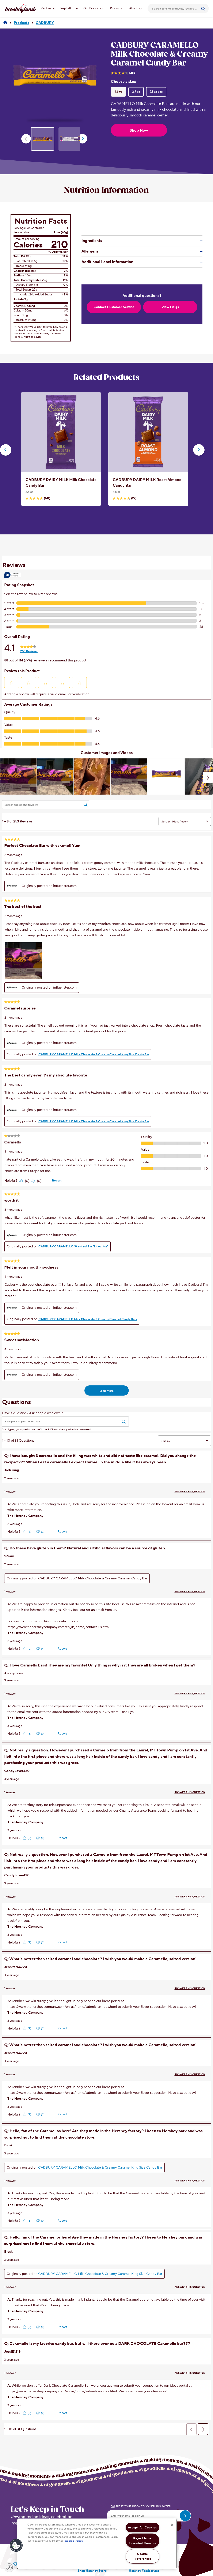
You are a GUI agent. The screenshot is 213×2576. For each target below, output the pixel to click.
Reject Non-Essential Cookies (142, 2540)
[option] (55, 76)
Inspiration (69, 8)
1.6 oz (118, 92)
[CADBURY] (45, 23)
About (135, 8)
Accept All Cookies (142, 2527)
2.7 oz (136, 92)
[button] (5, 450)
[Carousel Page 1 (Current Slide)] (102, 519)
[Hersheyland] (5, 23)
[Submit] (204, 8)
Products (116, 8)
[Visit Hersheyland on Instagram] (15, 2565)
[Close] (172, 2524)
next (82, 139)
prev (26, 139)
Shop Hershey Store (92, 2571)
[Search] (204, 8)
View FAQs (170, 307)
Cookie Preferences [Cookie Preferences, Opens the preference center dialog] (142, 2556)
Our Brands (93, 8)
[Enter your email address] (149, 2515)
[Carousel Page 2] (109, 519)
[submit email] (185, 2515)
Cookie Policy (74, 2541)
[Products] (21, 23)
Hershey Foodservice (144, 2571)
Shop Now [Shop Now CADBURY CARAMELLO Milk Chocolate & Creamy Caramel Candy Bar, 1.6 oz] (139, 130)
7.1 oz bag (156, 92)
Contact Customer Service (114, 307)
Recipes (48, 8)
